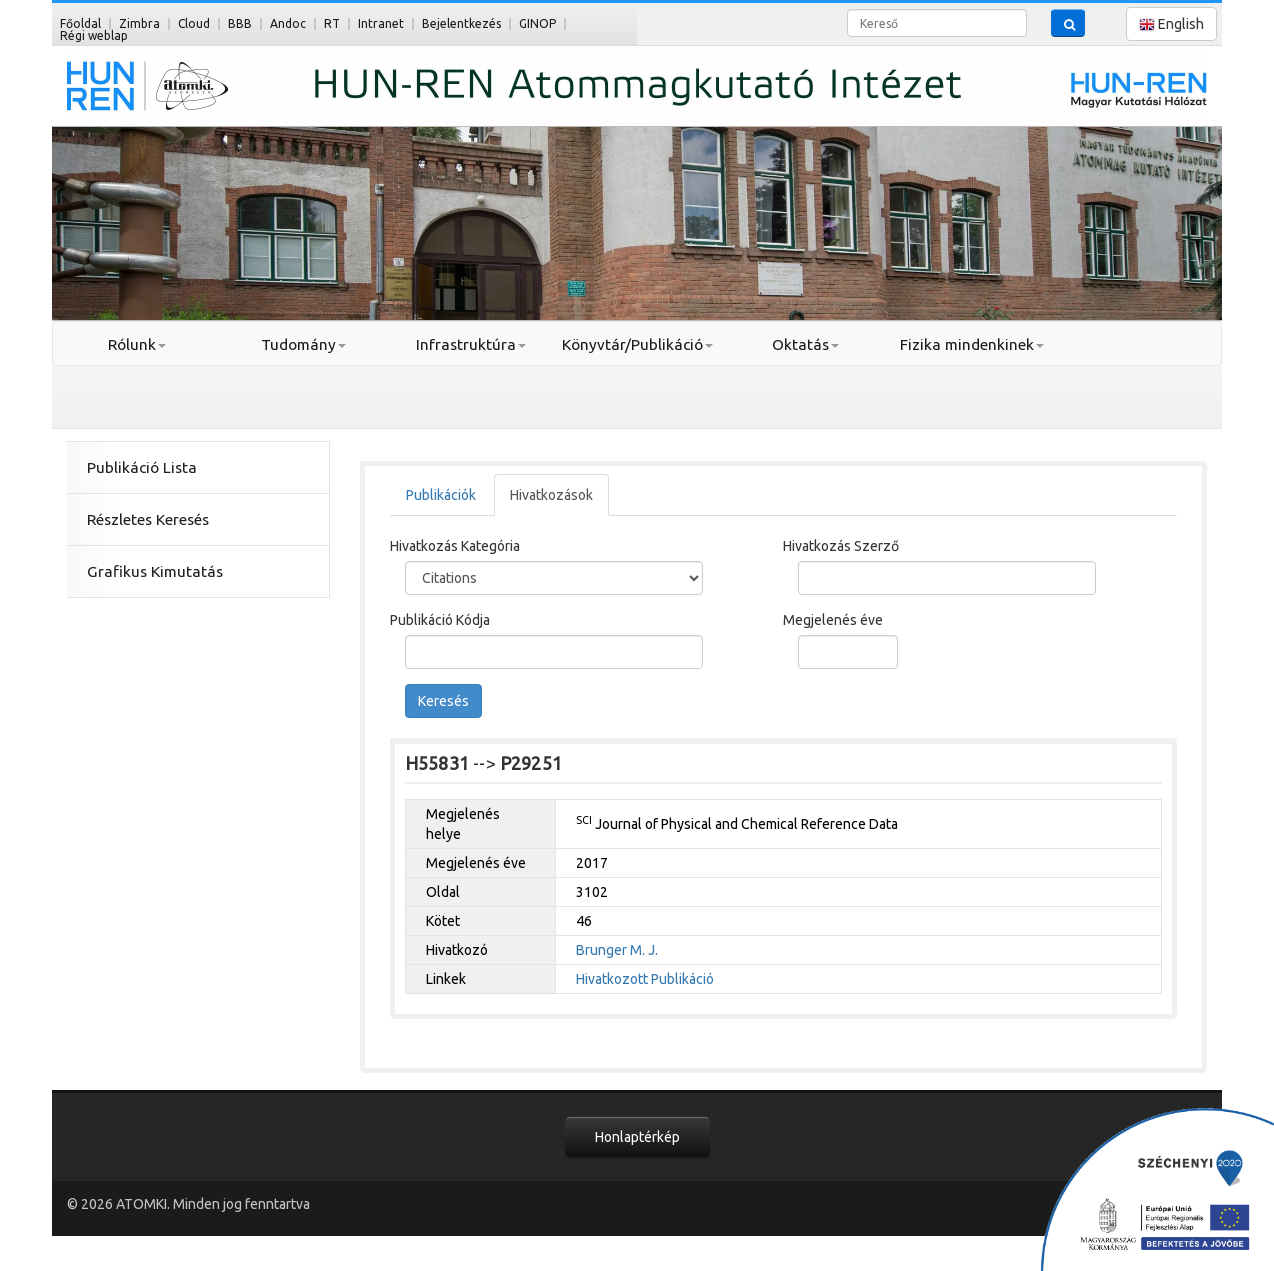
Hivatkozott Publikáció (645, 979)
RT (332, 23)
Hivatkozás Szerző (841, 546)
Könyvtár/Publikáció (637, 344)
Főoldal (80, 23)
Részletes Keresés (148, 519)
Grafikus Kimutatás (155, 571)
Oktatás (805, 344)
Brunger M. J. (617, 950)
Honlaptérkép (637, 1137)
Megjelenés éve (833, 620)
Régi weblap (94, 35)
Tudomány (303, 344)
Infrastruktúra (471, 344)
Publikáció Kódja (440, 620)
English (1171, 24)
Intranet (381, 23)
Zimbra (139, 23)
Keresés (443, 701)
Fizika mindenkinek (972, 344)
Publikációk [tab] (441, 495)
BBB (240, 23)
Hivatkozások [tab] (551, 495)
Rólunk (137, 344)
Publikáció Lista (142, 467)
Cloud (194, 23)
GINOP (537, 23)
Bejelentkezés (461, 23)
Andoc (288, 23)
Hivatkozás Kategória (455, 546)
